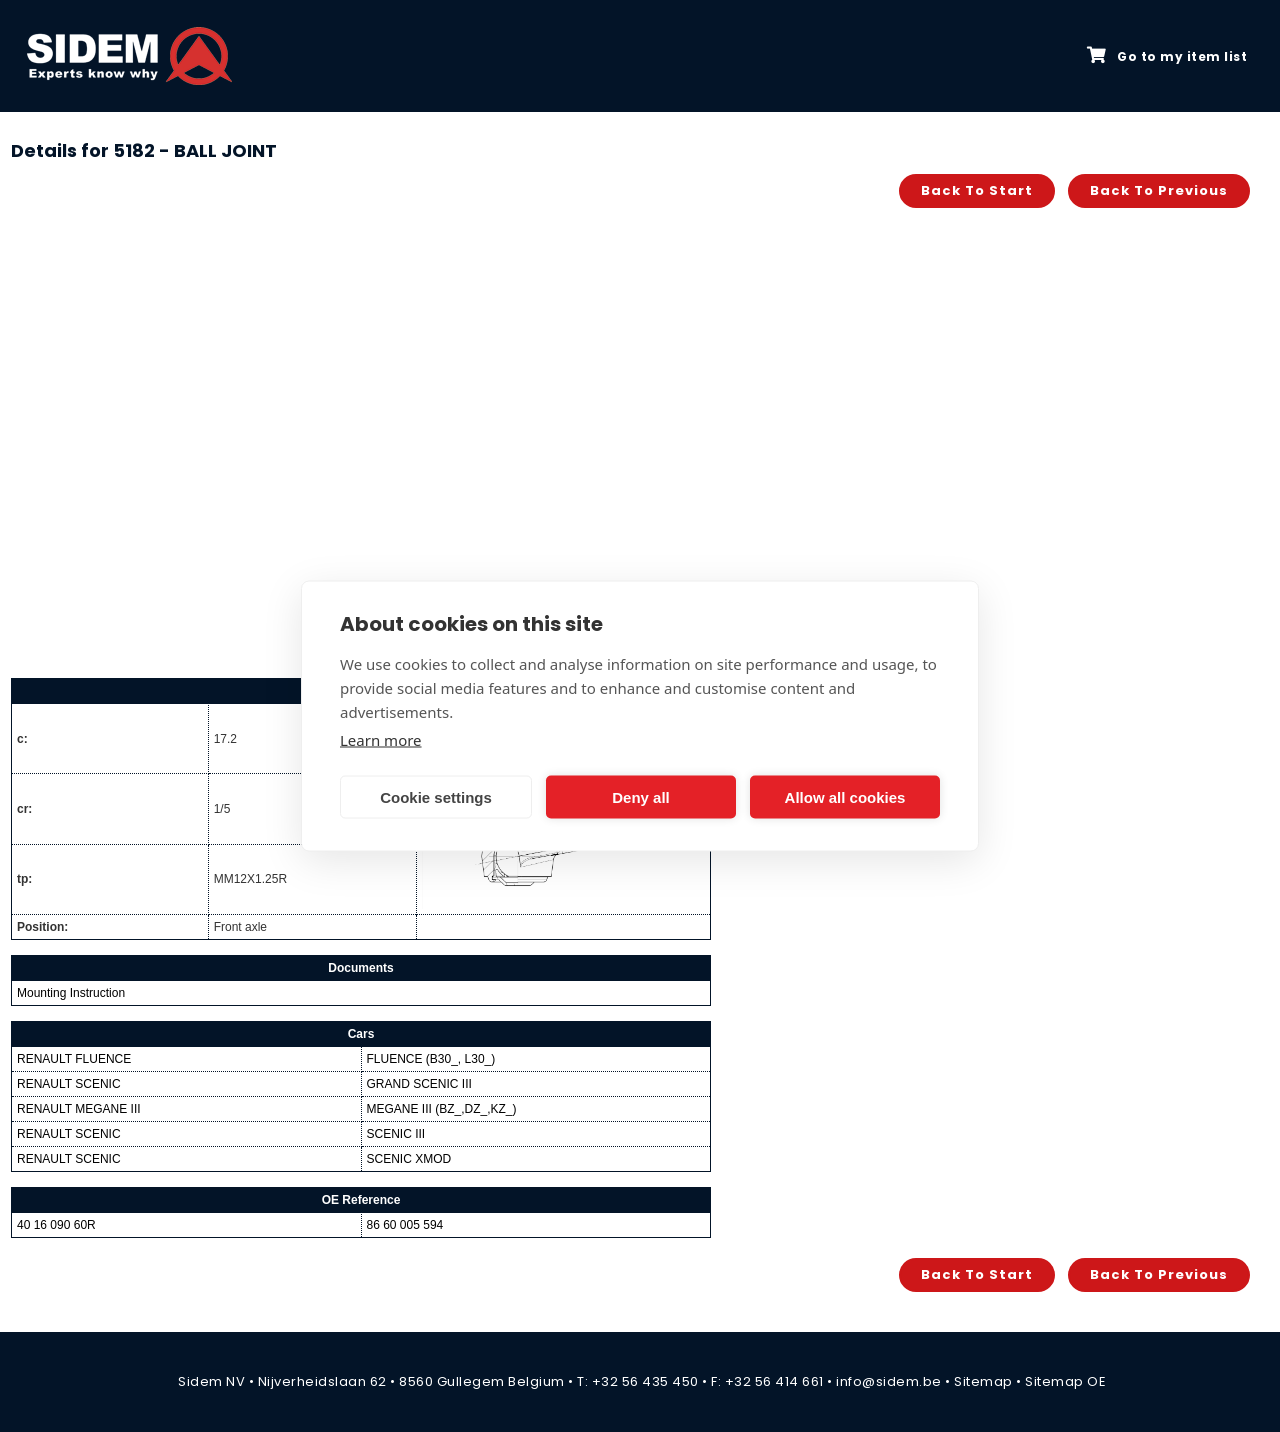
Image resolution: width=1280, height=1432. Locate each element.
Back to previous (1159, 190)
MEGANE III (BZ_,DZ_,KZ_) (442, 1109)
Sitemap (983, 1381)
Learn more (381, 740)
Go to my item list (1167, 56)
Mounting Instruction (71, 993)
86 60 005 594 (405, 1225)
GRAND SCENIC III (419, 1084)
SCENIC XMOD (409, 1159)
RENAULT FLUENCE (74, 1059)
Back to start (977, 190)
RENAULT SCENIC (69, 1084)
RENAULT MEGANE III (79, 1109)
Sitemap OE (1065, 1381)
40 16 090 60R (56, 1225)
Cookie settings (436, 796)
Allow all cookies (845, 796)
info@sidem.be (889, 1381)
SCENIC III (396, 1134)
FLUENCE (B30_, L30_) (431, 1059)
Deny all (641, 796)
